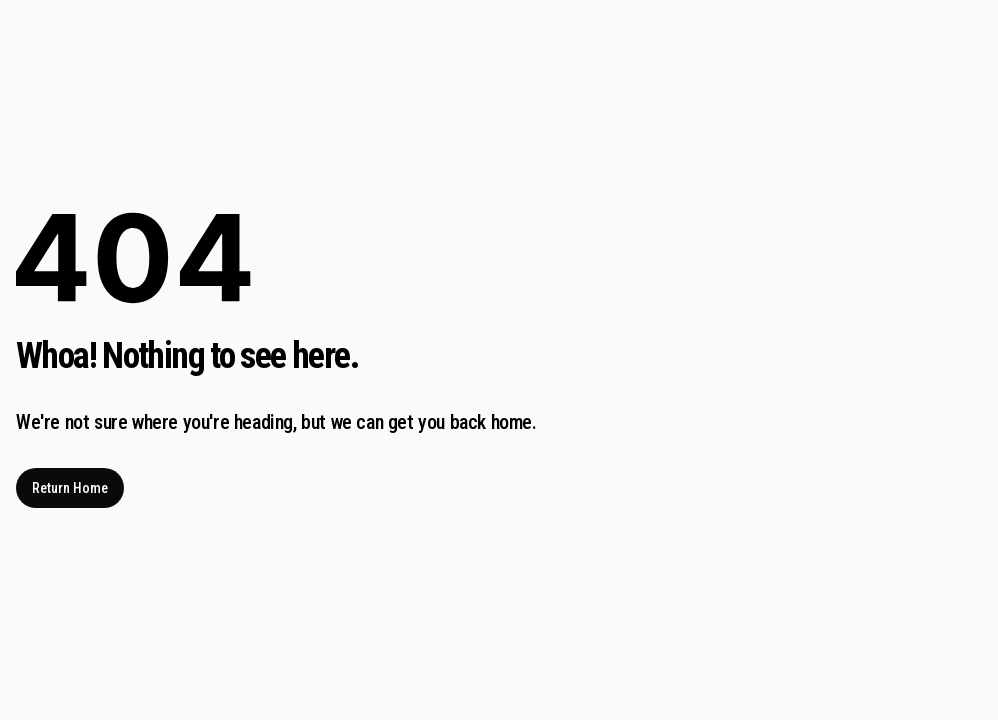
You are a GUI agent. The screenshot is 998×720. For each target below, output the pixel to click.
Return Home (70, 488)
